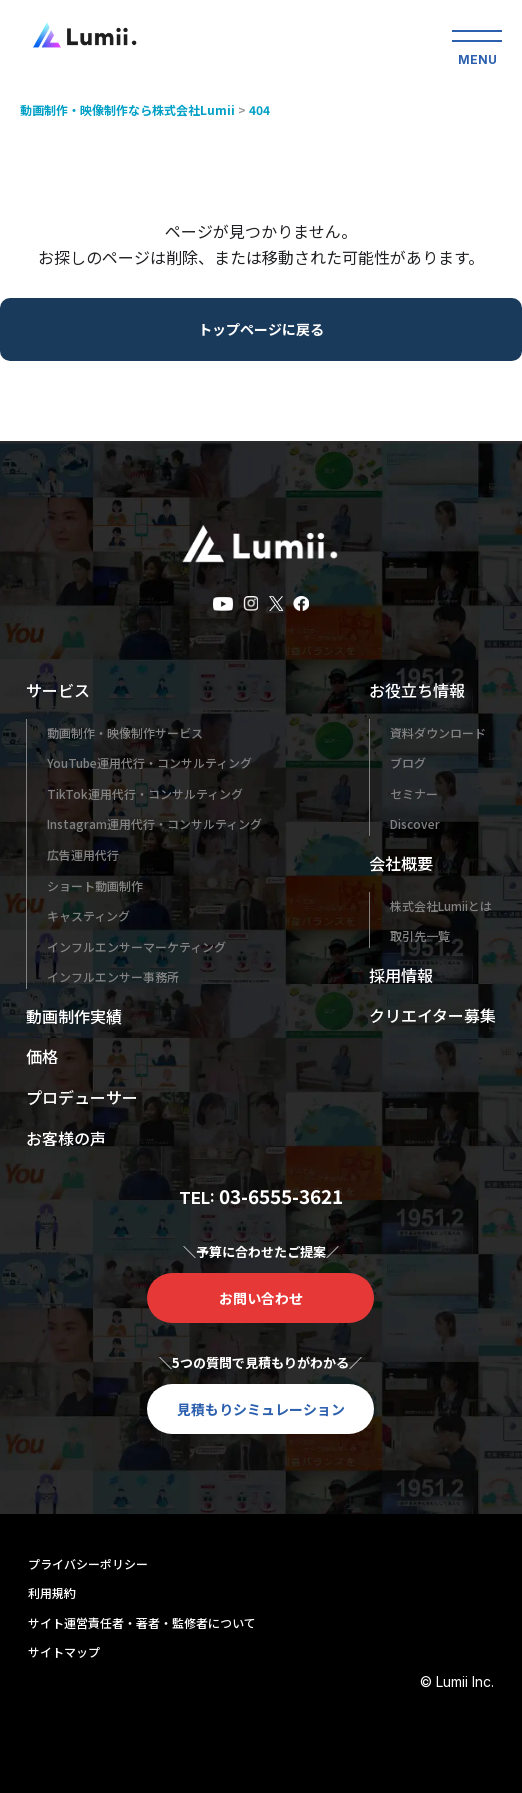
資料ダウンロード (438, 732)
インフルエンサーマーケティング (136, 946)
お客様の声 (66, 1138)
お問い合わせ (261, 1298)
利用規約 (52, 1592)
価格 (42, 1056)
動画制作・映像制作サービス (125, 732)
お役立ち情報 (417, 690)
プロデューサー (82, 1097)
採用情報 (401, 975)
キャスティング (88, 915)
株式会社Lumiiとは (441, 905)
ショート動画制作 (95, 885)
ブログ (408, 762)
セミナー (414, 793)
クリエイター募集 (432, 1015)
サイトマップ (64, 1651)
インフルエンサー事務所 (113, 976)
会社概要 (401, 863)
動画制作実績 (74, 1016)
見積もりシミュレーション (261, 1409)
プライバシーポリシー (88, 1563)
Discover (415, 823)
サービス (58, 690)
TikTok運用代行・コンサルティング (145, 793)
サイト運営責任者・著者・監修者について (142, 1622)
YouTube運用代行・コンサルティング (149, 762)
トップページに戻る (261, 329)
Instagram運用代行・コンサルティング (154, 823)
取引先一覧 (420, 935)
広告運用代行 (83, 854)
